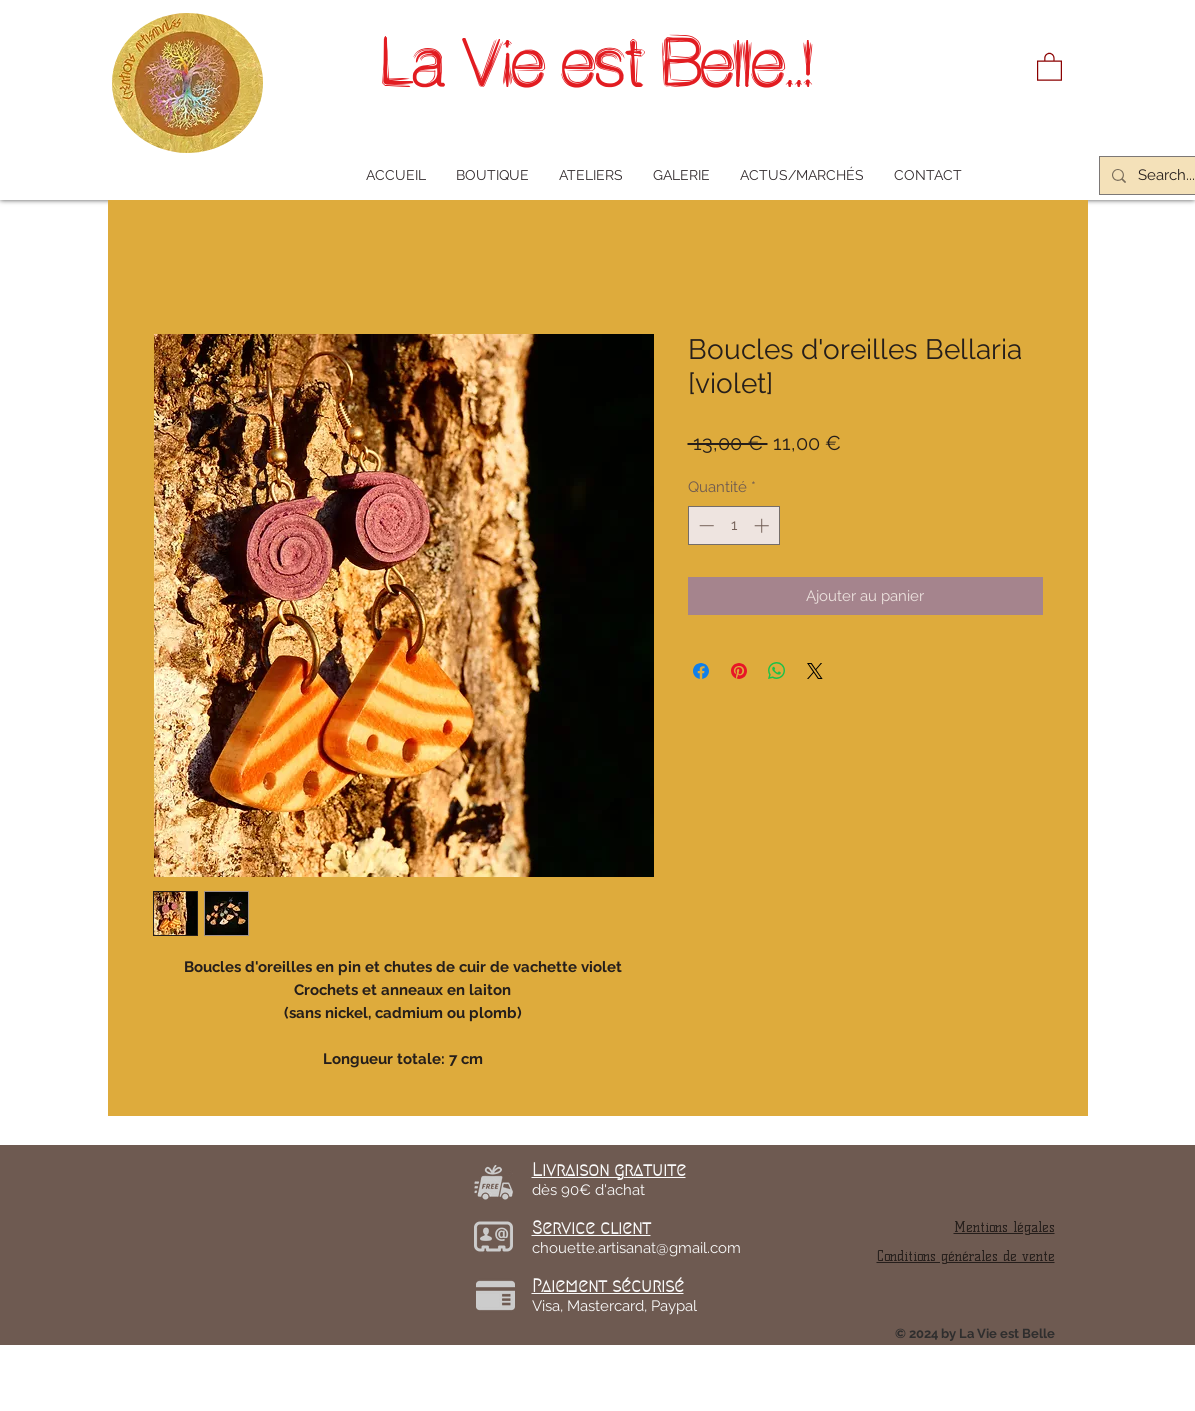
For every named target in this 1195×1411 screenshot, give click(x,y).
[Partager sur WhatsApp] (777, 671)
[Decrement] (704, 525)
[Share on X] (815, 671)
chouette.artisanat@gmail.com (636, 1248)
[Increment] (763, 525)
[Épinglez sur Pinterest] (739, 671)
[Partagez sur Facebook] (701, 671)
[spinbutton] (733, 525)
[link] (1049, 66)
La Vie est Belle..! (597, 63)
